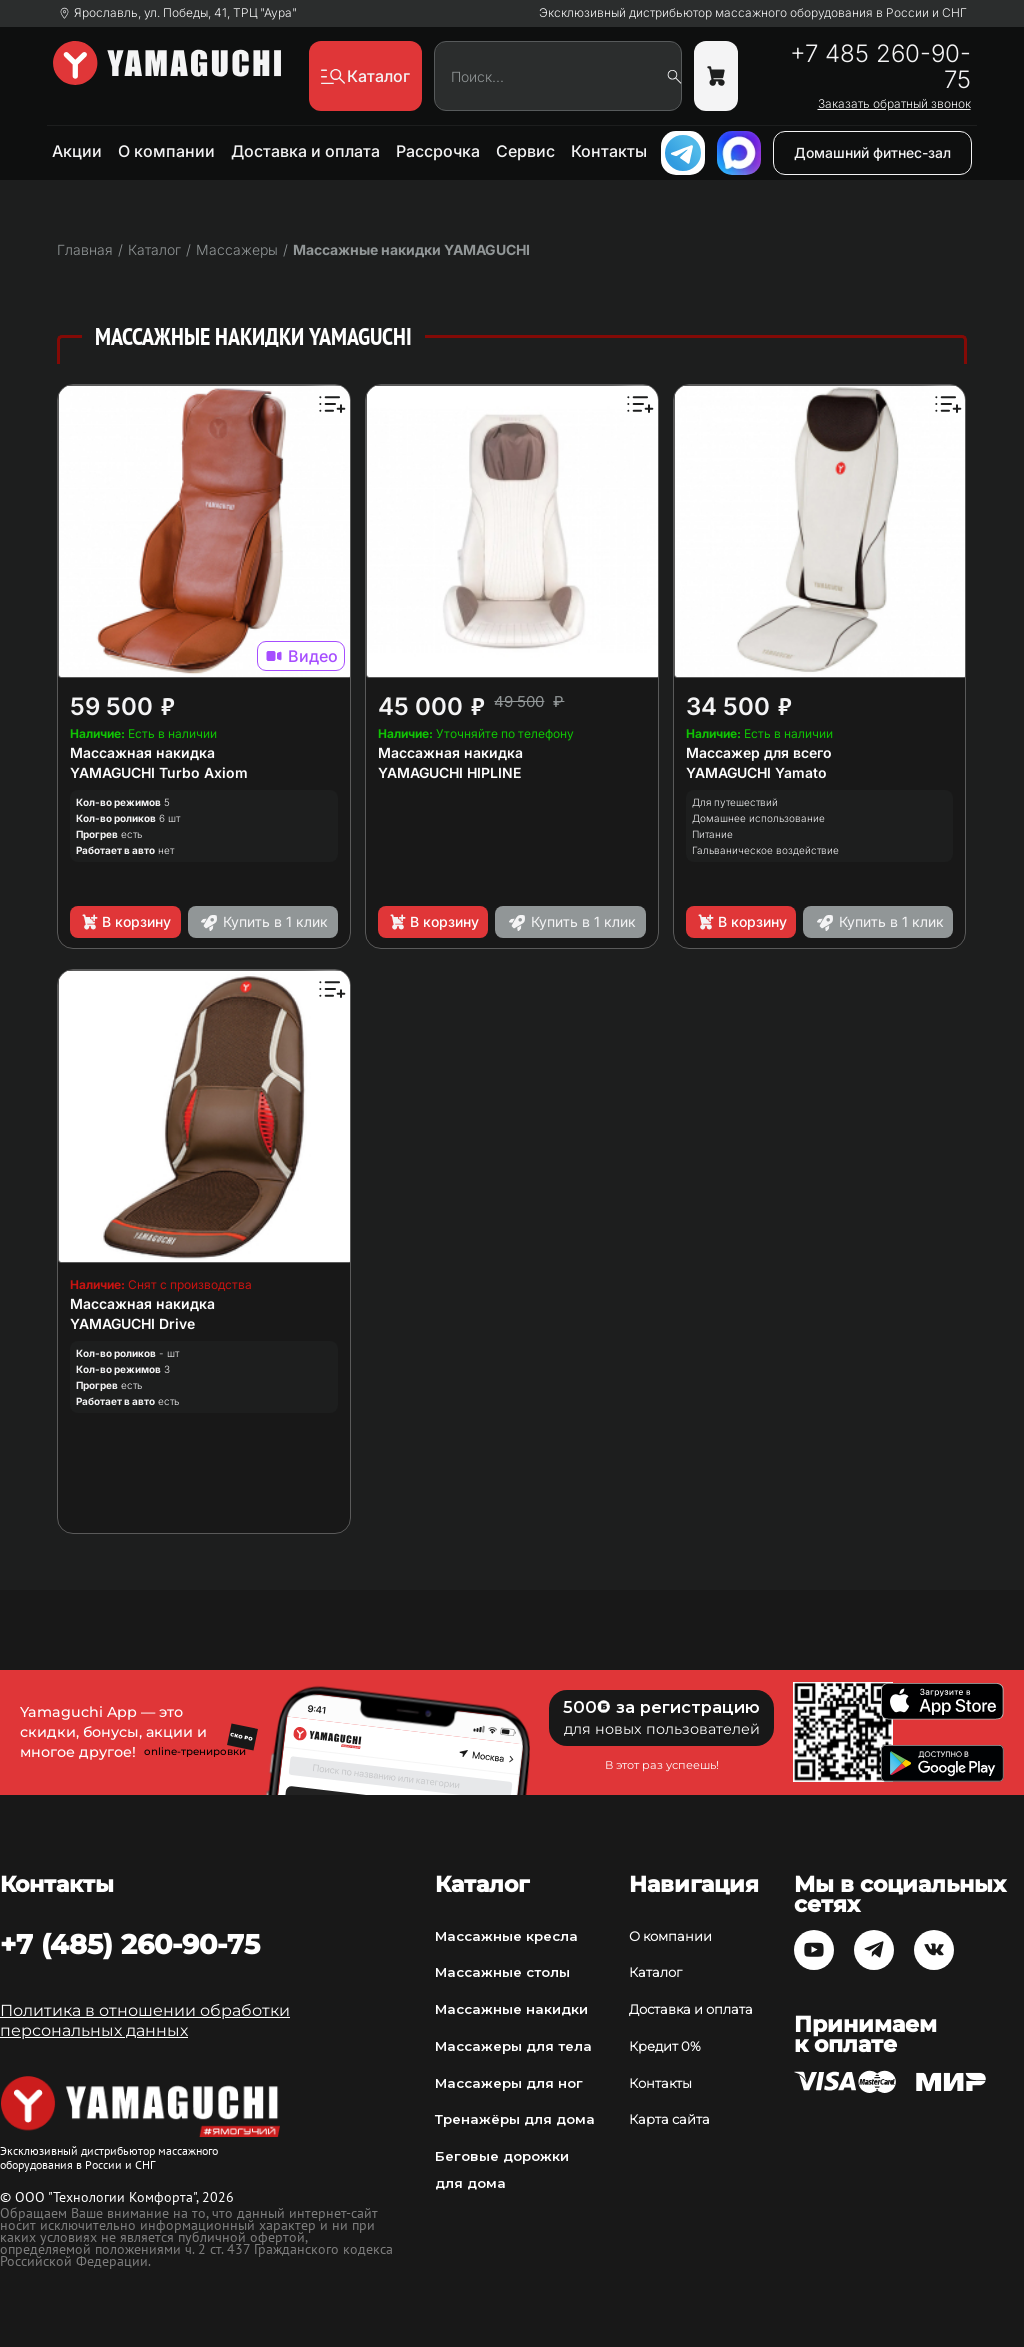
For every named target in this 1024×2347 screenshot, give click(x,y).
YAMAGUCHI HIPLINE (449, 772)
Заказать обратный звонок (894, 104)
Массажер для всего (759, 752)
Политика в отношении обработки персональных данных (145, 2020)
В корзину (125, 922)
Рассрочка (438, 151)
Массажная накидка (142, 752)
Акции (77, 151)
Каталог (655, 1972)
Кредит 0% (665, 2046)
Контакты (609, 151)
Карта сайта (669, 2119)
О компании (166, 151)
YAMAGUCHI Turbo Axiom (159, 772)
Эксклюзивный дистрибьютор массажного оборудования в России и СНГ (753, 13)
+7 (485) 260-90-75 (130, 1944)
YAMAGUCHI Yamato (756, 772)
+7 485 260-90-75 (880, 67)
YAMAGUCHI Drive (132, 1323)
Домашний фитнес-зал (872, 152)
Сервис (525, 151)
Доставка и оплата (305, 151)
